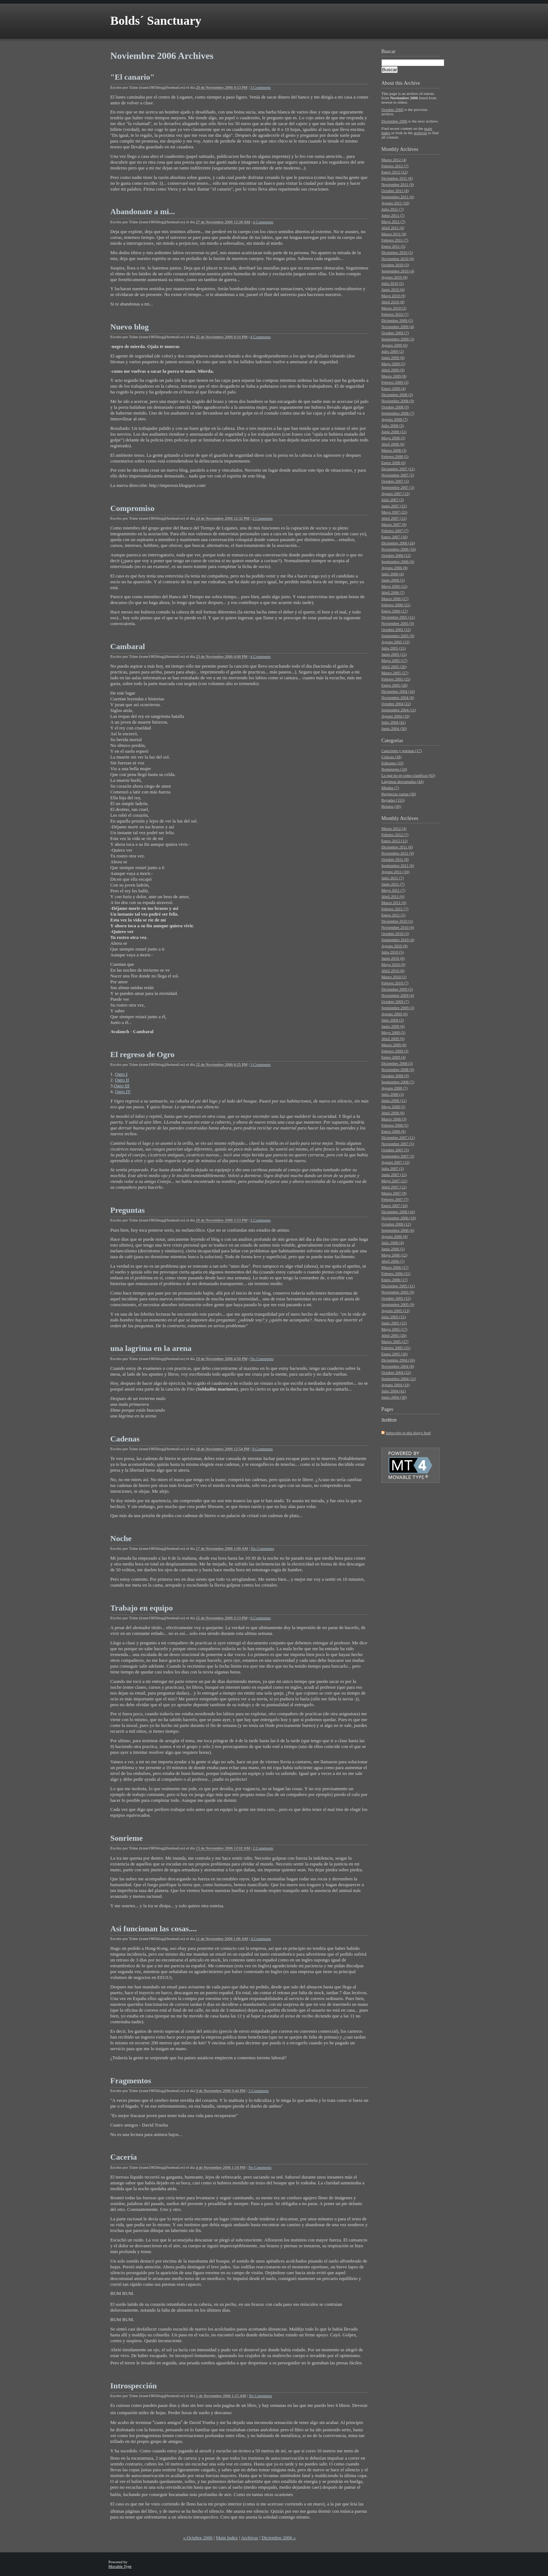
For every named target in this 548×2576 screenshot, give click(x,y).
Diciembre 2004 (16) (398, 691)
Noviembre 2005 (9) (397, 623)
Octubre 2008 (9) (395, 407)
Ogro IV (123, 1091)
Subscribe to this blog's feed (408, 1433)
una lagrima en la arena (150, 1348)
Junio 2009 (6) (393, 357)
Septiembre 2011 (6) (397, 197)
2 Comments (263, 518)
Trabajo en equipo (141, 1607)
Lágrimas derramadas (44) (402, 781)
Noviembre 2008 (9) (397, 401)
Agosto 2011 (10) (395, 203)
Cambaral (127, 646)
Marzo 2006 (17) (395, 598)
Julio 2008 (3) (392, 425)
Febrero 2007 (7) (395, 530)
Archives (409, 149)
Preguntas (127, 1210)
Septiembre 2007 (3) (397, 487)
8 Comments (263, 1449)
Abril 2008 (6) (393, 444)
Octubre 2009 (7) (395, 333)
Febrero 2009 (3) (395, 382)
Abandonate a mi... (142, 211)
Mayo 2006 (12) (394, 586)
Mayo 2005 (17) (394, 660)
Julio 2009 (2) (392, 351)
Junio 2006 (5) (393, 580)
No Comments (262, 1358)
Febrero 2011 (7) (394, 240)
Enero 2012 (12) (394, 172)
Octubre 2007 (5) (395, 481)
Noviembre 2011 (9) (397, 184)
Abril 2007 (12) (393, 518)
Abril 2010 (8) (393, 302)
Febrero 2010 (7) (395, 314)
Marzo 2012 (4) (393, 159)
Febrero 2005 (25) (395, 679)
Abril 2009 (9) (393, 370)
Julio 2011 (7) (392, 209)
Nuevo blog (129, 326)
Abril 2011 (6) (392, 227)
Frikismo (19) (392, 763)
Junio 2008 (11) (393, 431)
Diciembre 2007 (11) (398, 469)
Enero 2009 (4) (393, 388)
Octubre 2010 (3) (395, 265)
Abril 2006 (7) (393, 592)
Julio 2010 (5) (392, 283)
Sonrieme (126, 1838)
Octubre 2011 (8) (395, 190)
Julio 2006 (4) (392, 574)
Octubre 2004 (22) (396, 703)
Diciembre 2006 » (279, 2537)
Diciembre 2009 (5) (397, 320)
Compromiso (132, 508)
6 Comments (260, 1618)
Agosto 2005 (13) (395, 642)
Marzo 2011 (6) (393, 234)
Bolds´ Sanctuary (155, 20)
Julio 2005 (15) (393, 648)
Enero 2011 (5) (393, 246)
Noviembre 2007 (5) (397, 475)
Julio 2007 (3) (392, 499)
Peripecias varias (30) (398, 794)
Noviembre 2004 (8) (397, 697)
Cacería (123, 2156)
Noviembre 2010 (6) (397, 258)
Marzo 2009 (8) (393, 376)
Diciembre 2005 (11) (398, 617)
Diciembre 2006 (394, 121)
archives (420, 133)
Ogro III (122, 1085)
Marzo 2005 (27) (395, 673)
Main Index (227, 2537)
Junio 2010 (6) (393, 289)
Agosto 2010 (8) (394, 277)
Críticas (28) (391, 757)
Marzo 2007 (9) (393, 524)
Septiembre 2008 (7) (397, 413)
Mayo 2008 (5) (393, 438)
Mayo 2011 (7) (393, 221)
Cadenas (125, 1438)
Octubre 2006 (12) (396, 555)
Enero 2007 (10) (394, 537)
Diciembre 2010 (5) (397, 252)
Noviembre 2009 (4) (397, 326)
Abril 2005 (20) (393, 666)
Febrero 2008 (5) (395, 456)
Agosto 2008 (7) (394, 419)
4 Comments (263, 222)
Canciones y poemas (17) (401, 750)
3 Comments (260, 87)
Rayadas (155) (393, 800)
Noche (121, 1538)
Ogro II (122, 1080)
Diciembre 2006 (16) (398, 543)
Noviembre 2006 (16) (398, 549)
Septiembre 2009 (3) (397, 339)
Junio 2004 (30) (394, 728)
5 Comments (260, 1220)
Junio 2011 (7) (393, 215)
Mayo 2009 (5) (393, 363)
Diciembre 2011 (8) (397, 178)
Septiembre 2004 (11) (398, 710)
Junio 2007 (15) (394, 506)
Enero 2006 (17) (394, 611)
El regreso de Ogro (142, 1054)
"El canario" (132, 76)
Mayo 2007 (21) (394, 512)
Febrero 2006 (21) (395, 605)
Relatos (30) (391, 806)
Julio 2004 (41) (393, 722)
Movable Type (120, 2566)
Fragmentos (130, 2080)
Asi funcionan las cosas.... (153, 1928)
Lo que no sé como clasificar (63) (408, 775)
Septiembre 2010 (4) (397, 271)
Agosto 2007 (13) (395, 493)
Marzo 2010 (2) (393, 308)
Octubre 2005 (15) (396, 629)
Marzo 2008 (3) (393, 450)
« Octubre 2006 (198, 2537)
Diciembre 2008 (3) (397, 394)
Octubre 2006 (392, 109)
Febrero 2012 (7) (395, 166)
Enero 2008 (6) (393, 462)
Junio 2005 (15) (394, 654)
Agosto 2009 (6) (394, 345)
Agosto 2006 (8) (394, 567)
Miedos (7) (390, 787)
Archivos (249, 2537)
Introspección (133, 2385)
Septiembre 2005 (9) (397, 635)
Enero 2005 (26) (394, 685)
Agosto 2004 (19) (395, 716)
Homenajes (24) (394, 769)
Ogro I (121, 1074)
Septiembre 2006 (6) (397, 561)
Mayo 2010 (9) (393, 295)
